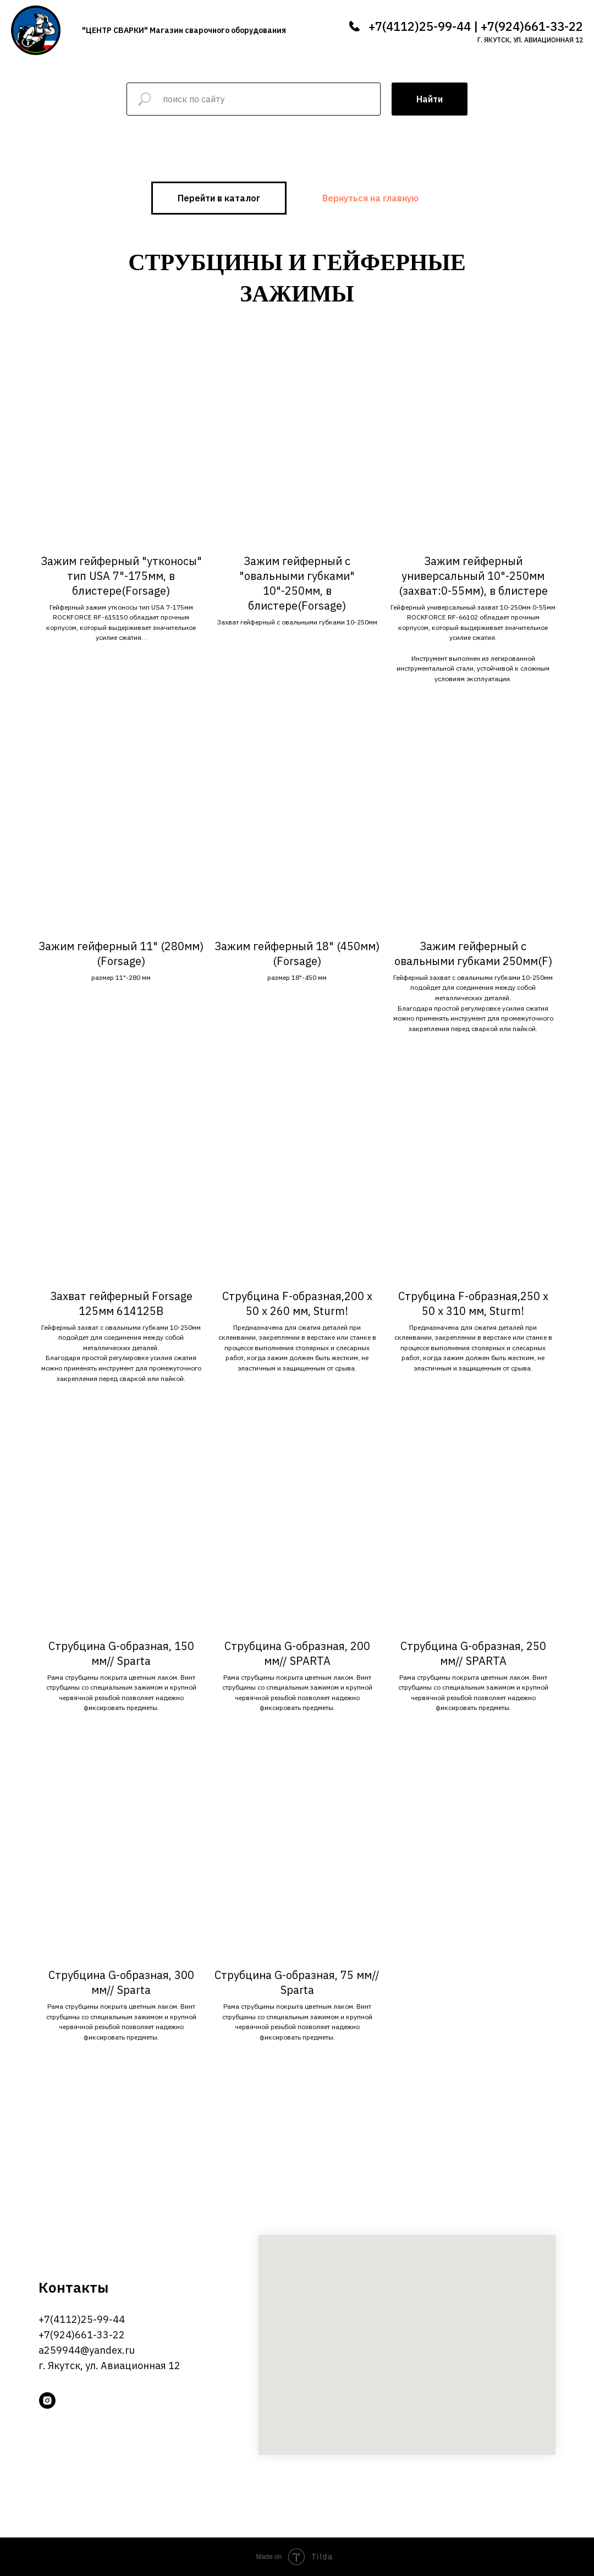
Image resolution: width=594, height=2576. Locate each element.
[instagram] (47, 2400)
